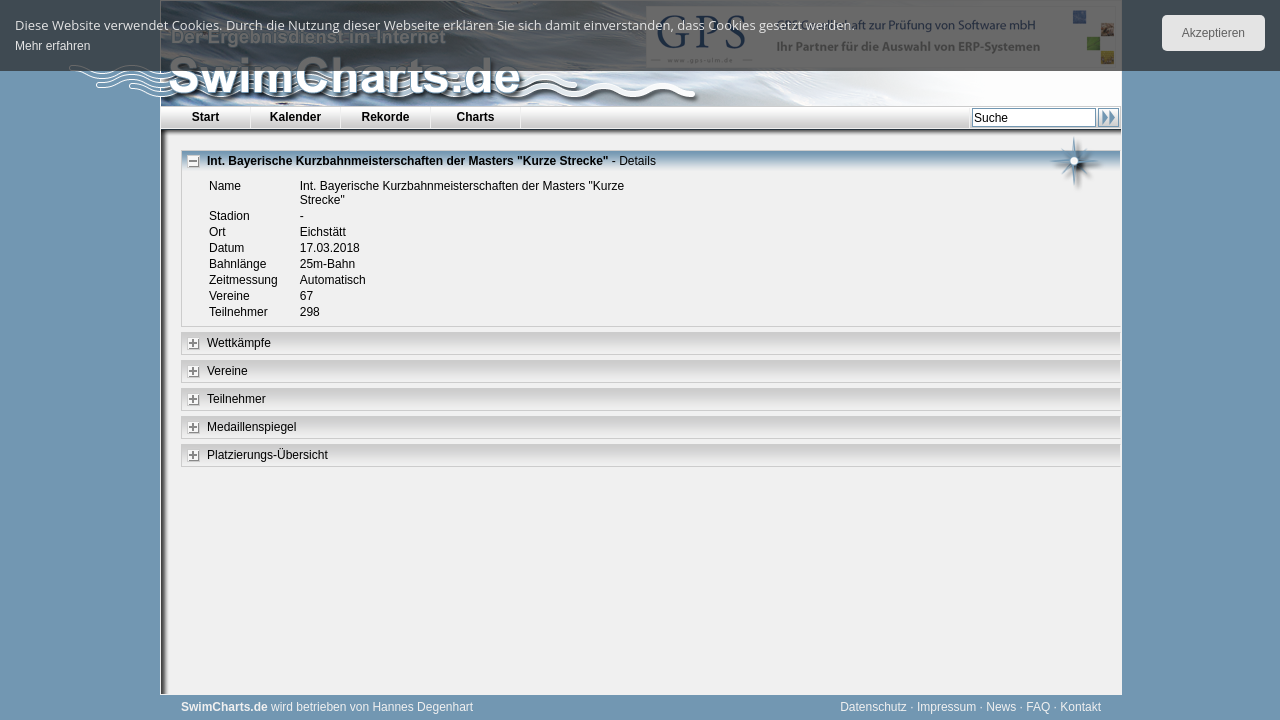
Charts (475, 117)
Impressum (946, 707)
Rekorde (385, 117)
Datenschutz (873, 707)
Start (205, 117)
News (1001, 707)
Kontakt (1080, 707)
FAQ (1038, 707)
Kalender (295, 117)
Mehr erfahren (52, 46)
